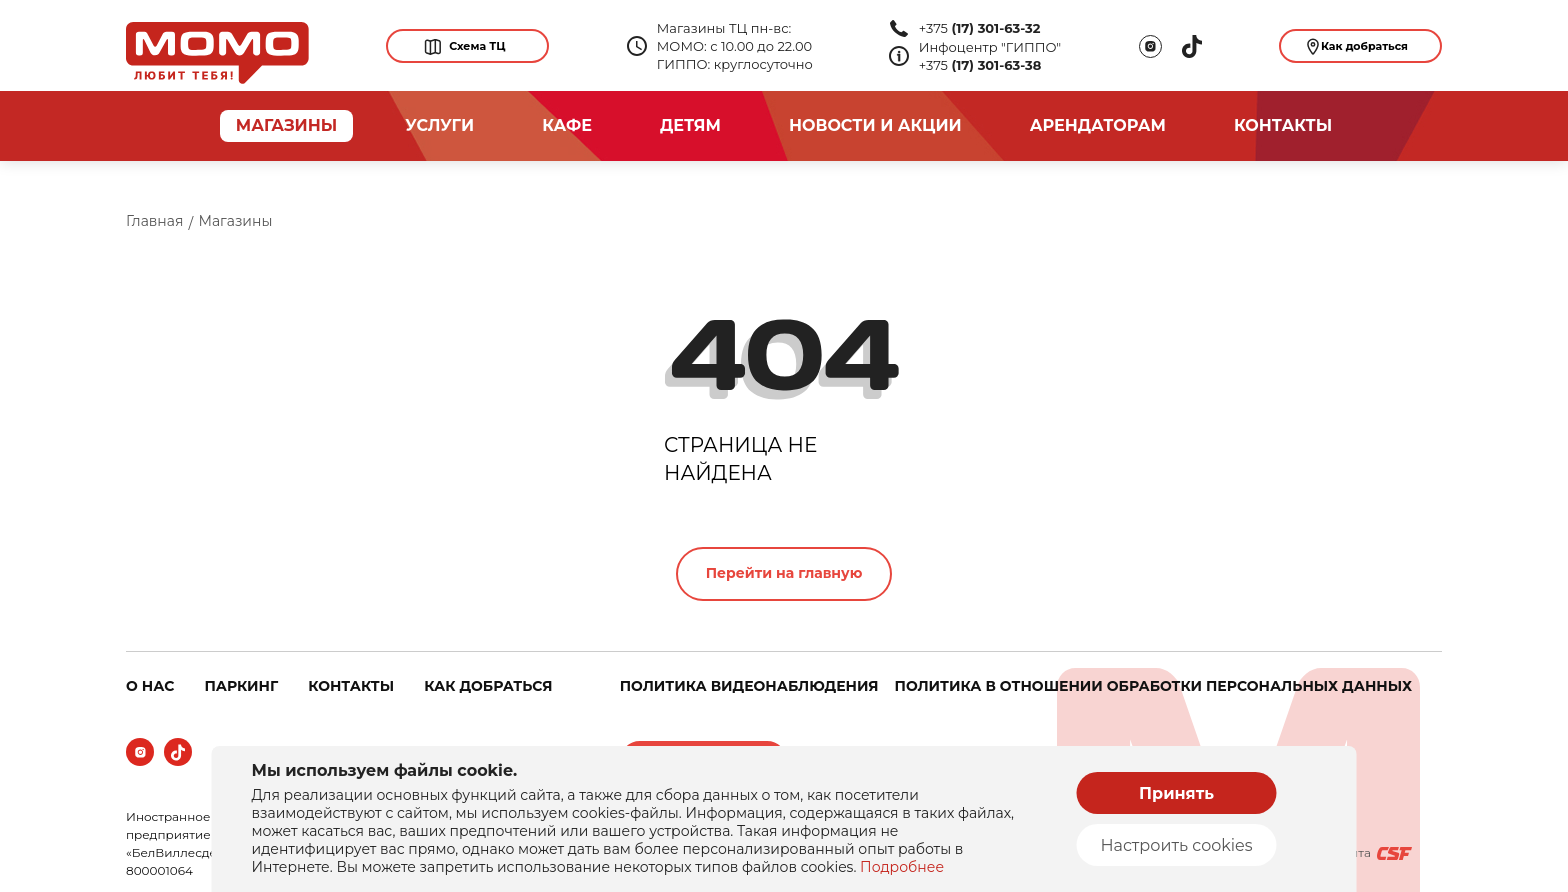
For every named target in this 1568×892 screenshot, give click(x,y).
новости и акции (875, 125)
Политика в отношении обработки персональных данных (1153, 686)
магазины (286, 125)
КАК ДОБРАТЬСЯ (488, 686)
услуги (439, 125)
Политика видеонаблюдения (749, 686)
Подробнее (902, 867)
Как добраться (1357, 46)
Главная (154, 221)
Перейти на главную (784, 573)
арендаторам (1098, 125)
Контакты (1283, 125)
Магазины (235, 221)
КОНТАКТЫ (351, 686)
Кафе (567, 125)
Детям (690, 125)
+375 (980, 28)
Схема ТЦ (464, 46)
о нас (150, 686)
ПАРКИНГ (241, 686)
